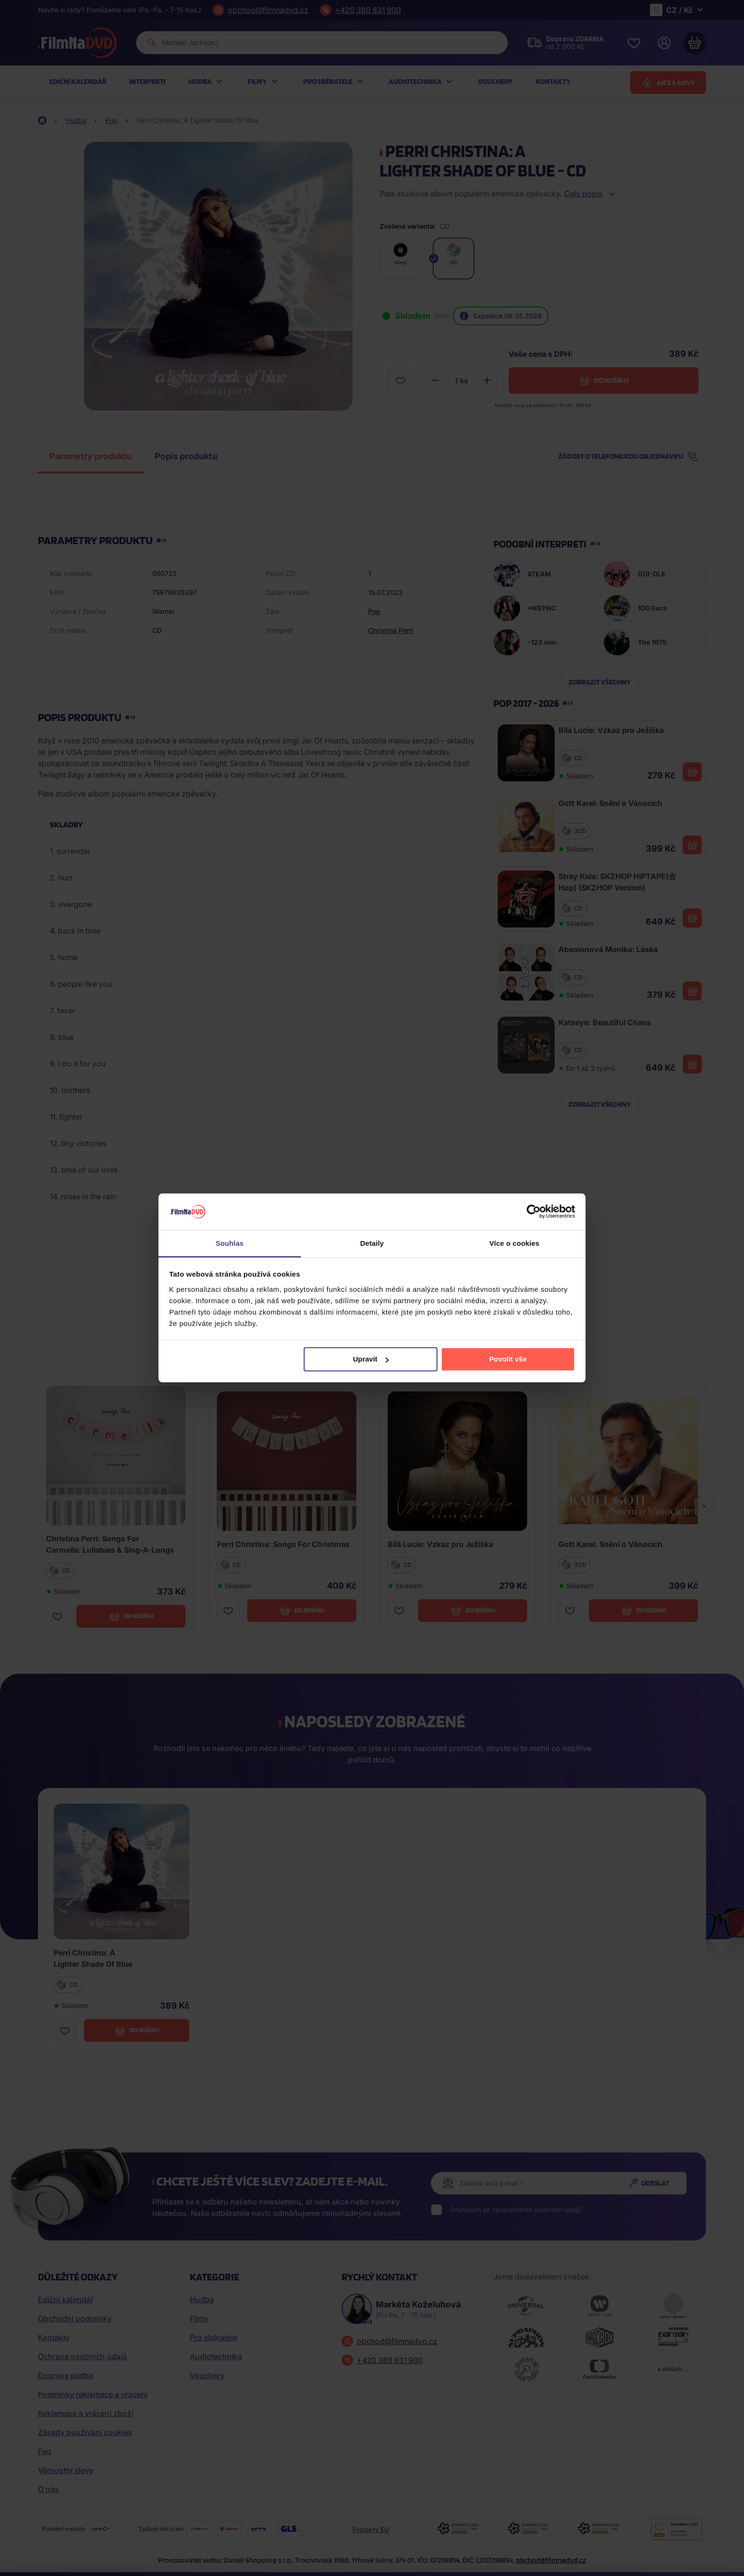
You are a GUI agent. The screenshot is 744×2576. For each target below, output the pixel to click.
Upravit (371, 1359)
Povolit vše (508, 1359)
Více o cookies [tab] (514, 1243)
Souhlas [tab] (229, 1243)
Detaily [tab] (372, 1243)
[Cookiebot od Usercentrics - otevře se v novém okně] (533, 1212)
